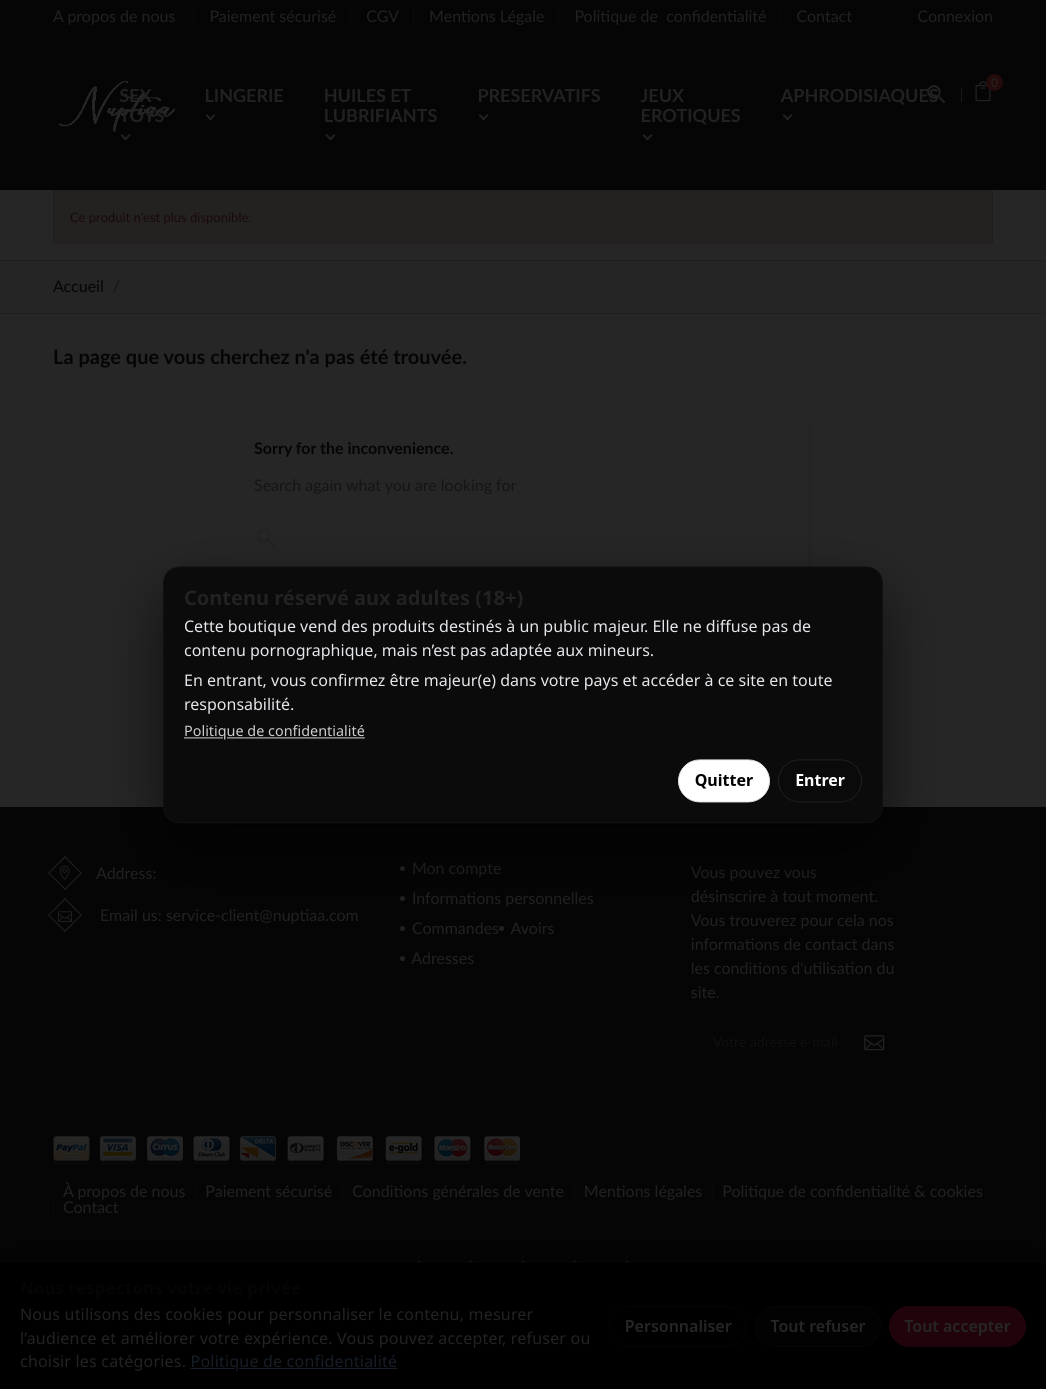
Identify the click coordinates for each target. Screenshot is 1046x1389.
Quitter (724, 781)
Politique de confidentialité (274, 732)
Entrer (820, 781)
